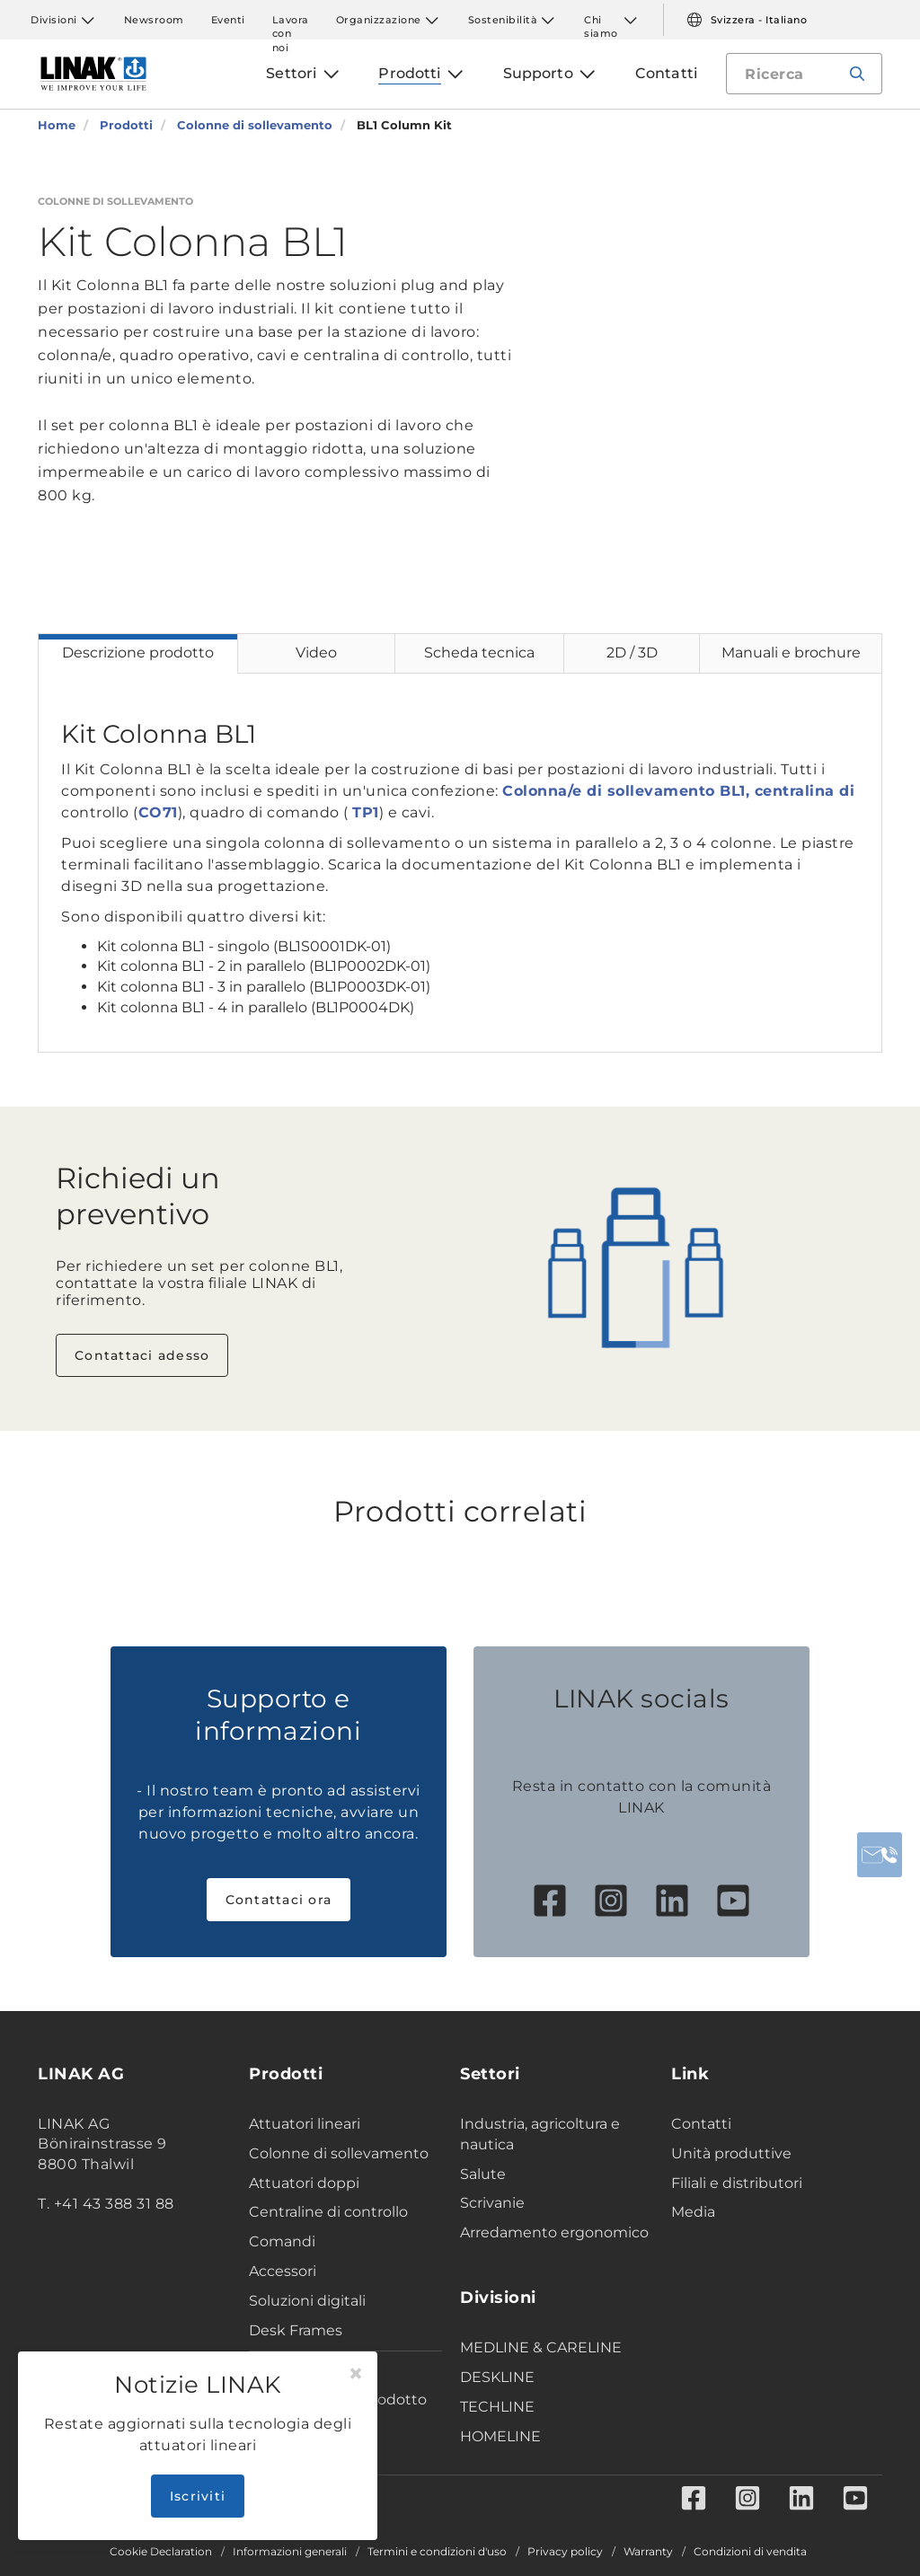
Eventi (228, 19)
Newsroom (154, 19)
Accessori (282, 2271)
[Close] (356, 2373)
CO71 (158, 812)
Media (693, 2211)
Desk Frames (295, 2330)
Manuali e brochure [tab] (791, 652)
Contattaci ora (279, 1900)
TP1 (365, 812)
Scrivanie (492, 2202)
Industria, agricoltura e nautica (540, 2134)
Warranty (648, 2551)
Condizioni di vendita (750, 2551)
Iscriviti (198, 2496)
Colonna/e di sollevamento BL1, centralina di (678, 790)
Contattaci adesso (142, 1355)
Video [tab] (316, 652)
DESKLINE (497, 2377)
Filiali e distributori (736, 2183)
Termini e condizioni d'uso (437, 2551)
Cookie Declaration (161, 2551)
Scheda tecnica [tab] (479, 652)
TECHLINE (497, 2406)
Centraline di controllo (328, 2211)
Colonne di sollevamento (339, 2153)
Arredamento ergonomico (554, 2232)
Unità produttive (731, 2153)
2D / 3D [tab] (632, 652)
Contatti (701, 2123)
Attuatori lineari (304, 2123)
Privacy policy (565, 2551)
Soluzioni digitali (307, 2300)
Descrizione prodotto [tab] (138, 652)
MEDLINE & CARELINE (541, 2347)
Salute (483, 2174)
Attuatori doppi (304, 2183)
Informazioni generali (290, 2551)
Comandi (282, 2241)
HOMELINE (500, 2436)
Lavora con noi (290, 20)
